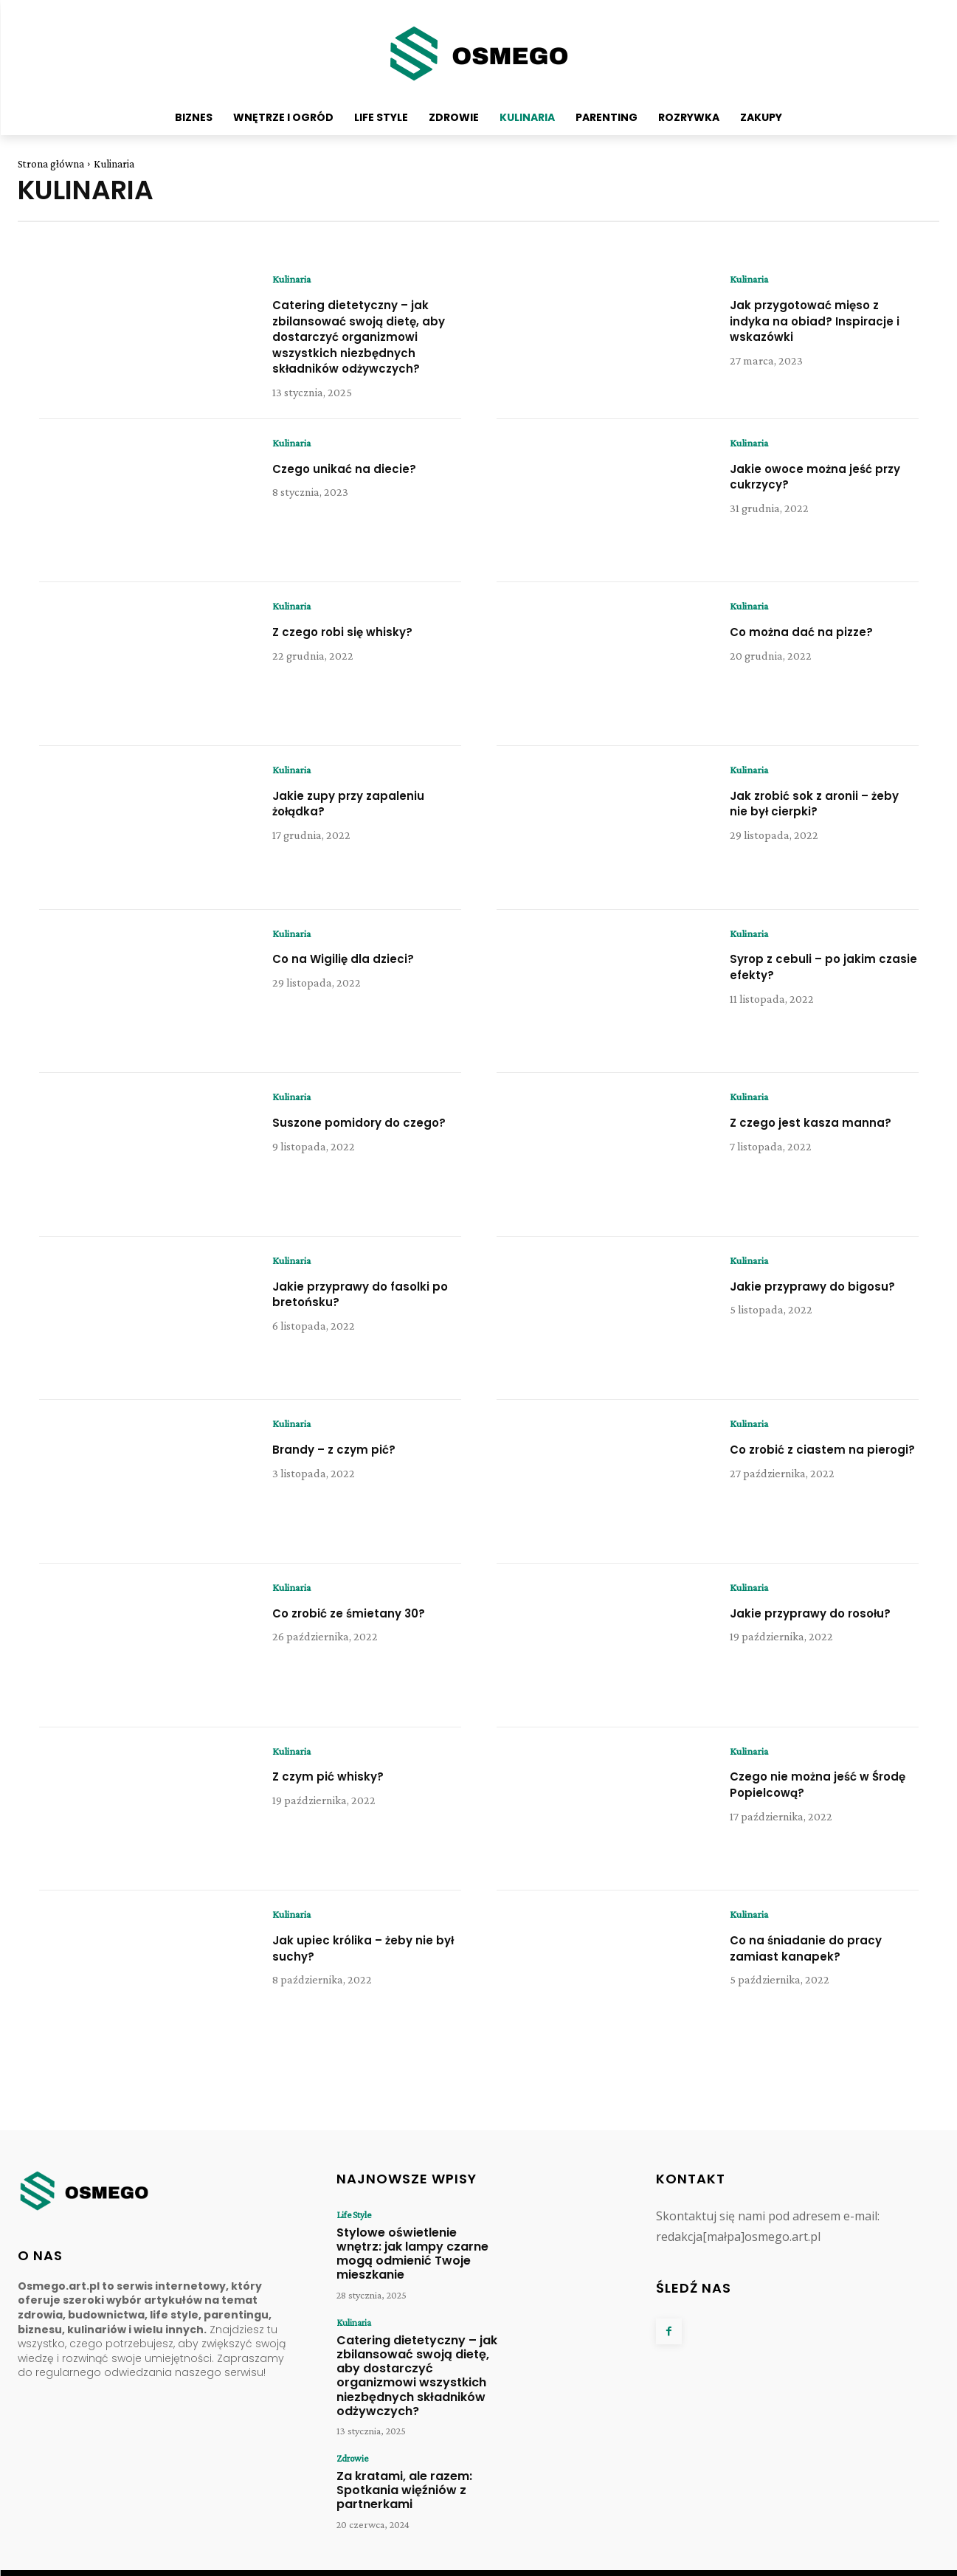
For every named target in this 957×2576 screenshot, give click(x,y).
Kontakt (667, 2561)
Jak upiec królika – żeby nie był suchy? (364, 1962)
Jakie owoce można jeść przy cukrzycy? (813, 491)
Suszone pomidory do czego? (346, 1145)
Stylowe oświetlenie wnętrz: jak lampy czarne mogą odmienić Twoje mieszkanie (415, 2255)
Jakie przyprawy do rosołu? (823, 1627)
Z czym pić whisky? (336, 1791)
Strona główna (51, 164)
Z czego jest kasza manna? (822, 1137)
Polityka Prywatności (775, 2561)
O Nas (708, 2561)
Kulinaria (294, 280)
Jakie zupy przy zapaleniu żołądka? (359, 818)
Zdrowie (351, 2434)
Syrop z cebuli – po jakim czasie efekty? (813, 981)
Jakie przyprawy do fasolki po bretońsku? (363, 1308)
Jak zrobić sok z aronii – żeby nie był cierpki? (810, 818)
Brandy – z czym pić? (343, 1463)
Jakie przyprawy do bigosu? (796, 1308)
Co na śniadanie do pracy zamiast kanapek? (818, 1962)
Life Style (351, 2228)
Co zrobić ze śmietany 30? (360, 1627)
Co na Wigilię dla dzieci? (355, 973)
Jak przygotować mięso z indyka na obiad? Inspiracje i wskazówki (816, 321)
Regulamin (851, 2561)
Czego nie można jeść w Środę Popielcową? (811, 1799)
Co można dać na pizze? (813, 646)
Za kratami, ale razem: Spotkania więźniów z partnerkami (394, 2461)
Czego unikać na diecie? (355, 483)
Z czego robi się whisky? (352, 646)
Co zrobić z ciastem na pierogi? (807, 1471)
